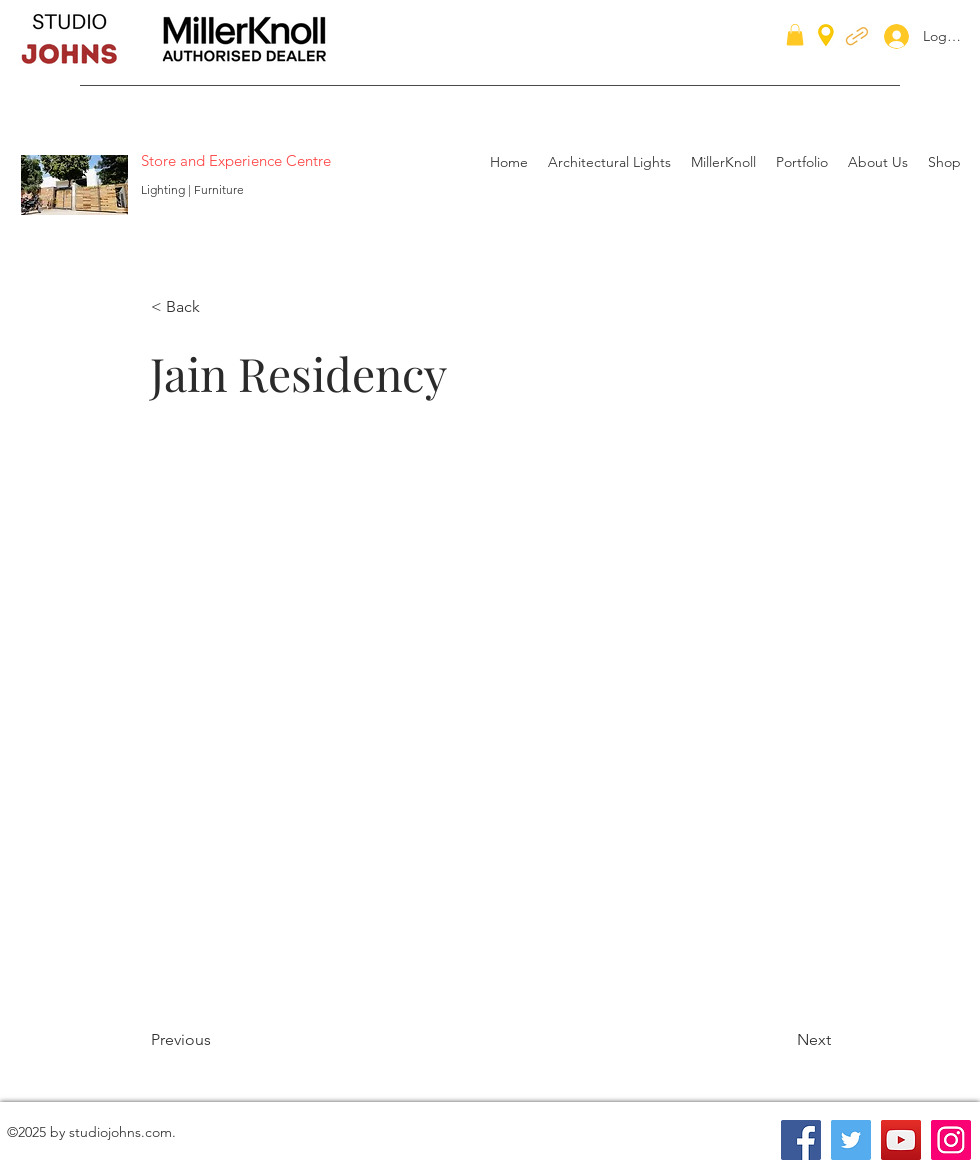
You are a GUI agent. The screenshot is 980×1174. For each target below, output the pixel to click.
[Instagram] (951, 1140)
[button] (795, 35)
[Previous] (217, 1040)
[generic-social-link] (857, 35)
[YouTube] (901, 1140)
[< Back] (217, 307)
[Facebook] (801, 1140)
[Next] (781, 1040)
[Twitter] (851, 1140)
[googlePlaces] (826, 35)
